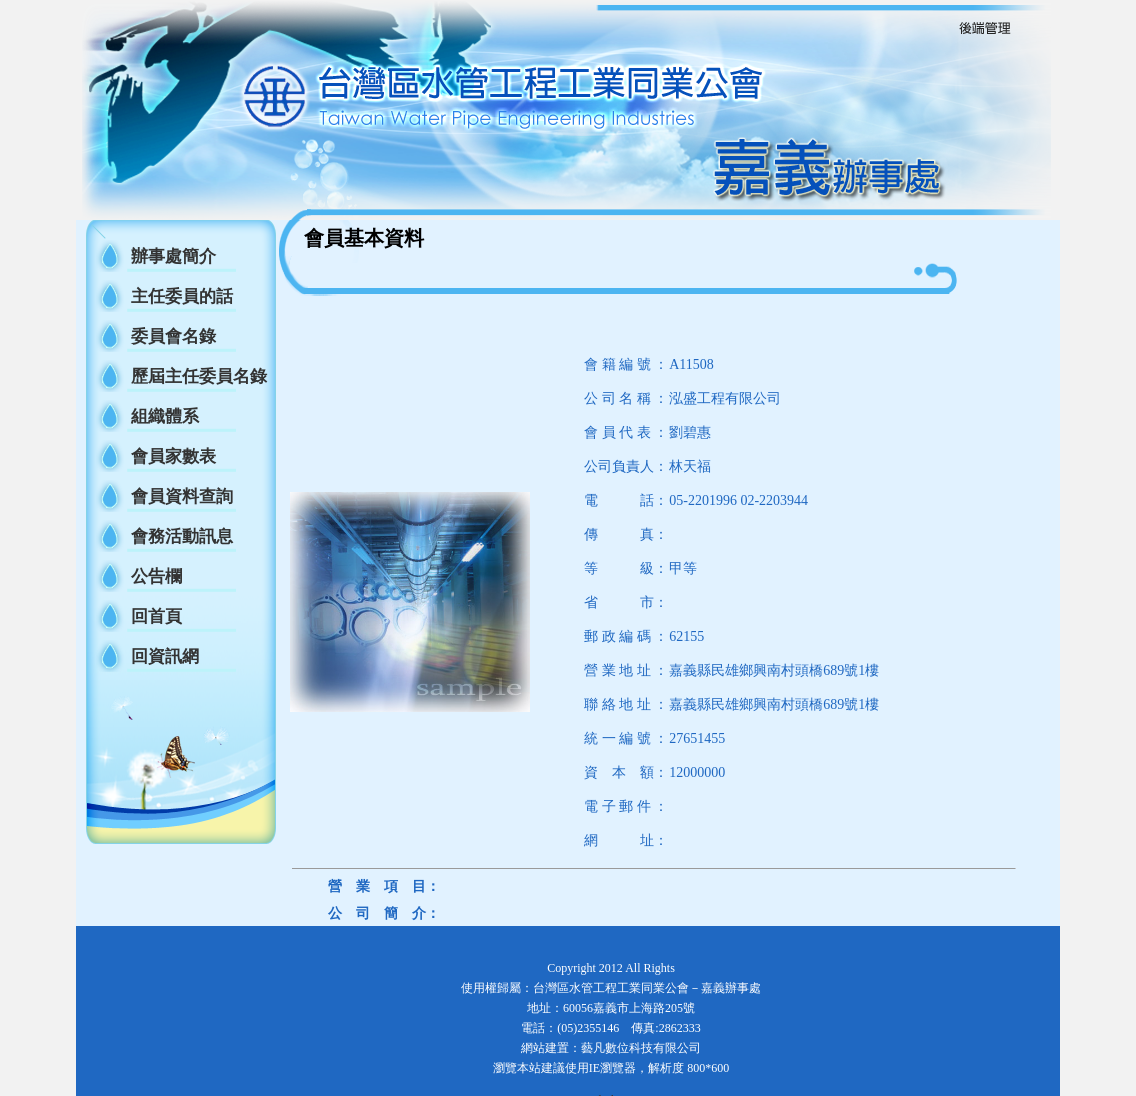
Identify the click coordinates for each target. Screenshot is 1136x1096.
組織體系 (165, 416)
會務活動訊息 (182, 536)
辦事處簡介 (173, 256)
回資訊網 (165, 656)
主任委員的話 (182, 296)
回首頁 (156, 616)
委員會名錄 (173, 336)
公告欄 (156, 576)
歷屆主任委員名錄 (199, 376)
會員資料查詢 (182, 496)
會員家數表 (173, 456)
